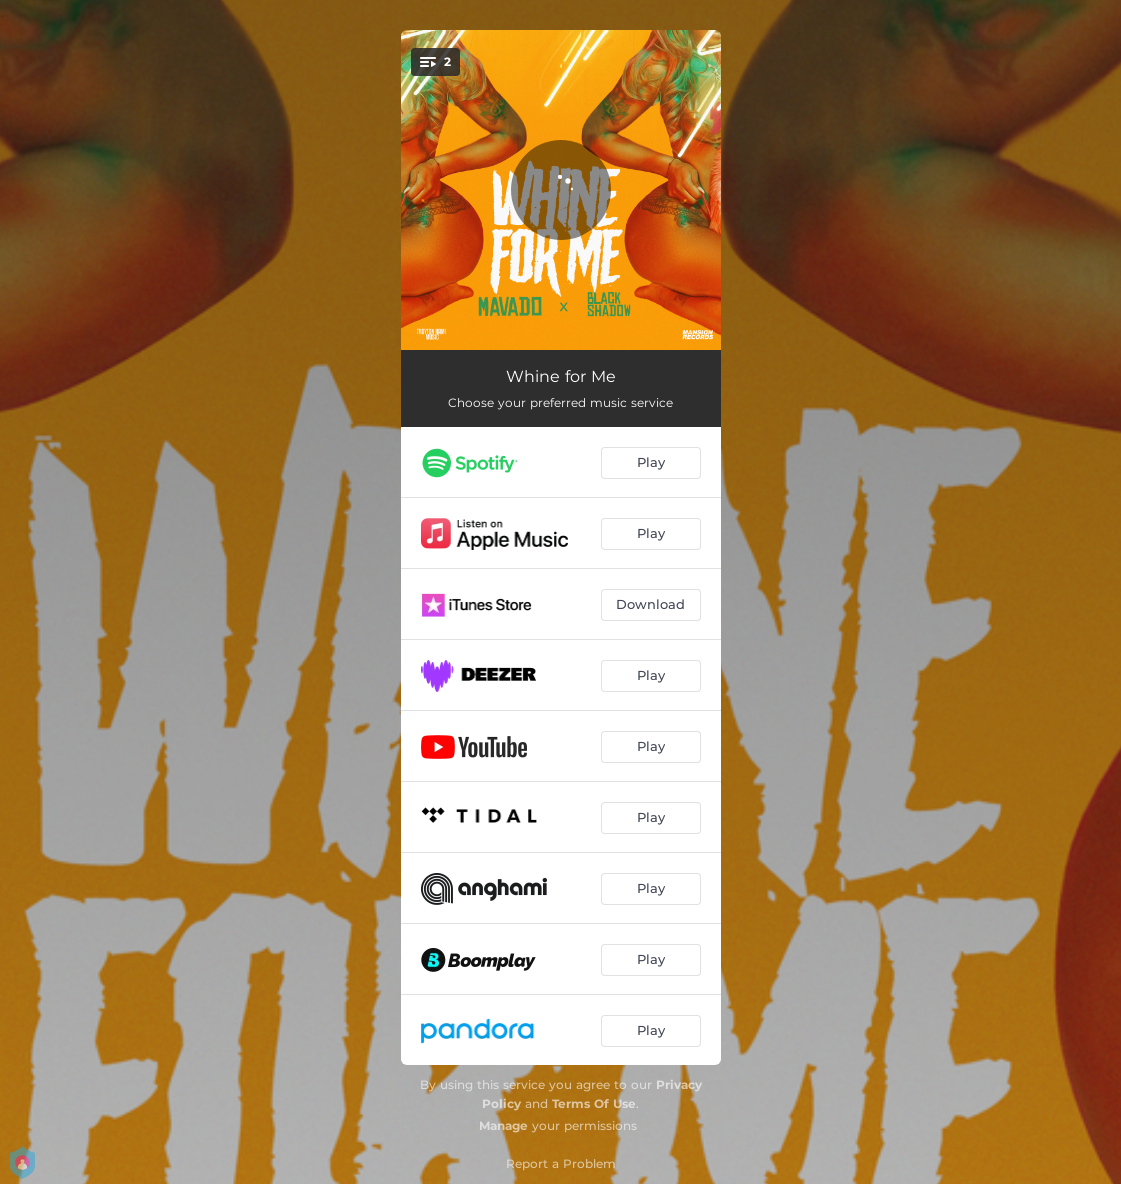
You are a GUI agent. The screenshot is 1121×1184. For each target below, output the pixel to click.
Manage (503, 1125)
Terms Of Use (594, 1103)
